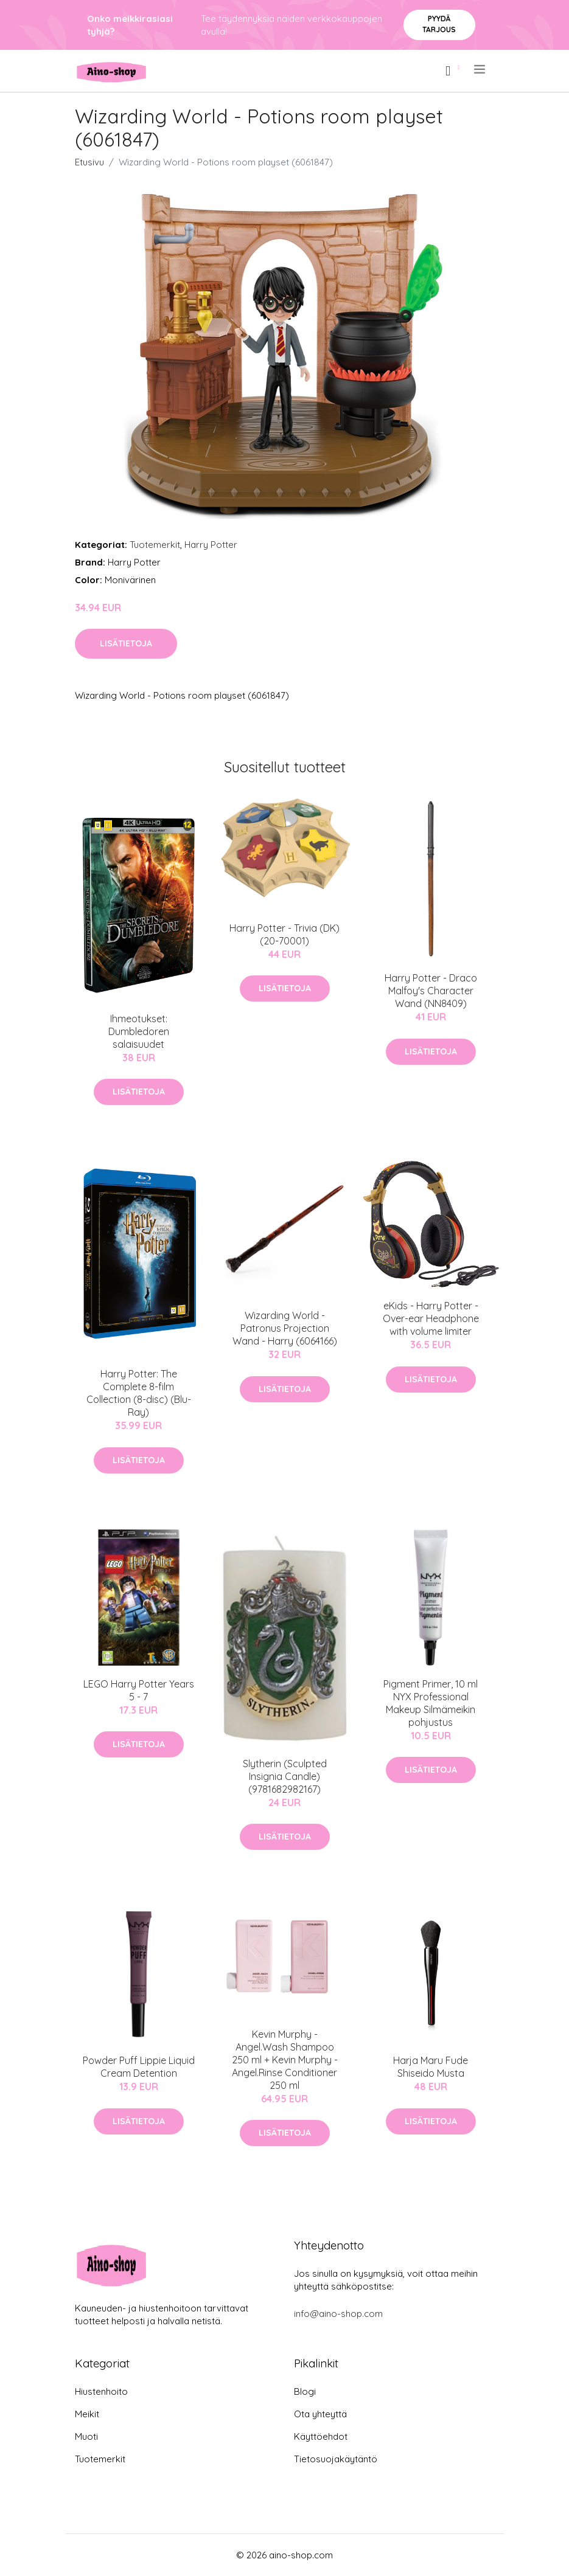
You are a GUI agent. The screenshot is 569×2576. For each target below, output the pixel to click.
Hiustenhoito (101, 2391)
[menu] (480, 69)
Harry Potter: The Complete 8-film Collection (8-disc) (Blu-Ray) (138, 1393)
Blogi (305, 2391)
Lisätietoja (126, 643)
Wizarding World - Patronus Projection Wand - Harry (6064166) (284, 1328)
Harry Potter (210, 544)
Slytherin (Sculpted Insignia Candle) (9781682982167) (285, 1776)
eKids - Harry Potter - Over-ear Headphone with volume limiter (431, 1318)
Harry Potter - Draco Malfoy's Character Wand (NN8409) (431, 990)
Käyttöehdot (320, 2436)
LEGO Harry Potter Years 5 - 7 (138, 1690)
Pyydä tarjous (439, 24)
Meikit (87, 2414)
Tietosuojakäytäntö (335, 2459)
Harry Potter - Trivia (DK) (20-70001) (284, 934)
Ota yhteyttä (320, 2414)
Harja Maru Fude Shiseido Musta (430, 2066)
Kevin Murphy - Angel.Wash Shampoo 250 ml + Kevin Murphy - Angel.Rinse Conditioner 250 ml (285, 2059)
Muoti (86, 2436)
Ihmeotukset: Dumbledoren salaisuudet (138, 1031)
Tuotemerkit (155, 544)
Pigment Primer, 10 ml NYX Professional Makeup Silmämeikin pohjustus (430, 1703)
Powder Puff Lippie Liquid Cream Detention (139, 2066)
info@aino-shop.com (338, 2313)
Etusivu (89, 162)
